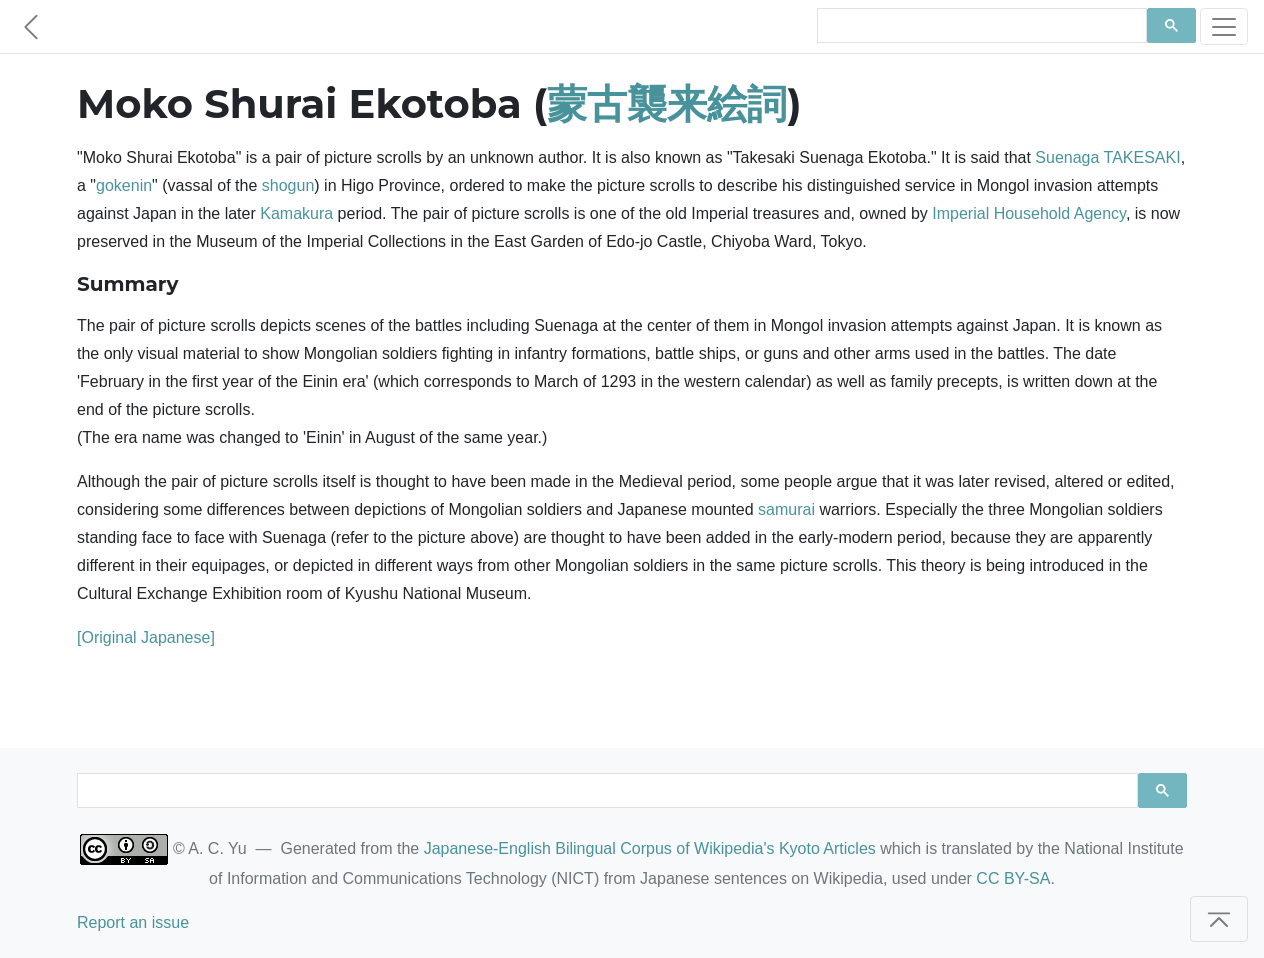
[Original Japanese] (146, 637)
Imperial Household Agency (1029, 213)
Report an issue (133, 922)
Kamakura (296, 213)
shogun (288, 185)
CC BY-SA (1013, 878)
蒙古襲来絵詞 (667, 103)
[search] (980, 26)
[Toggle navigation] (1224, 26)
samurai (786, 509)
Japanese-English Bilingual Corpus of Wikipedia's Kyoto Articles (650, 848)
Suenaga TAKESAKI (1107, 157)
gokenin (124, 185)
